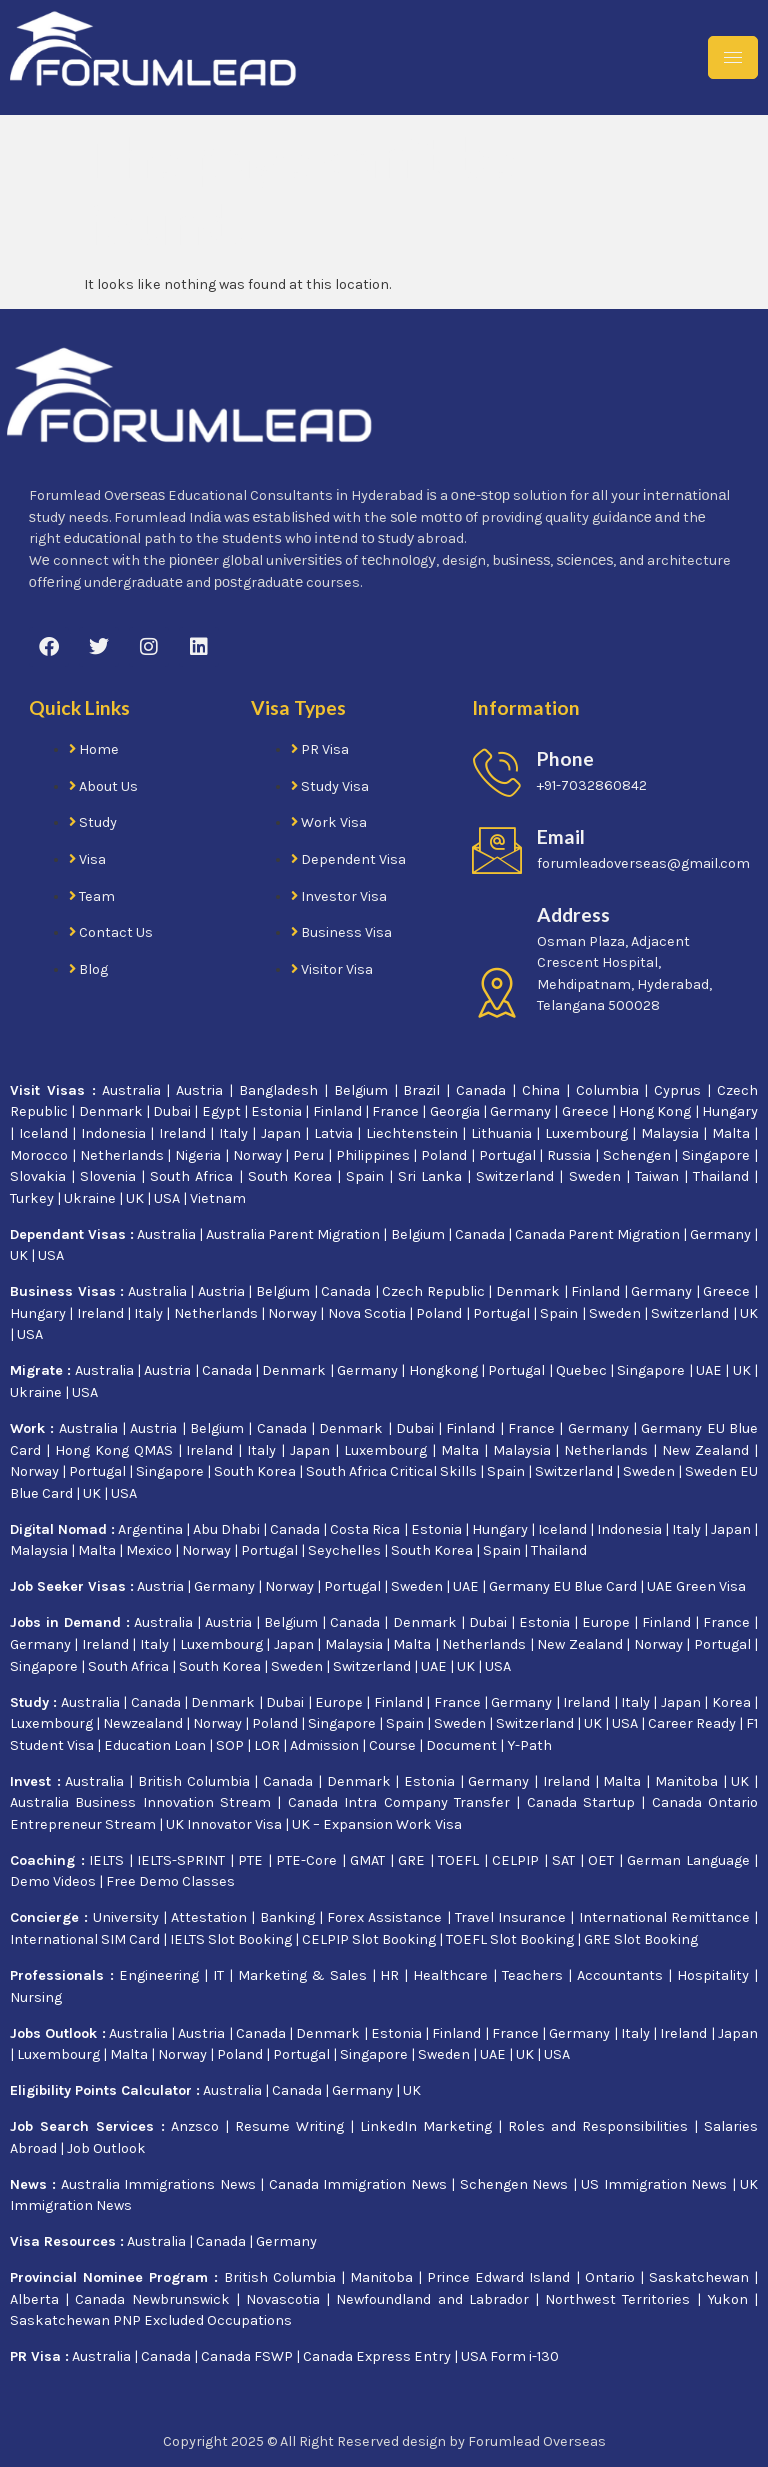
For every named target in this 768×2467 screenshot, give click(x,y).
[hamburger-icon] (733, 57)
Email (561, 836)
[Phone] (497, 772)
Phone (565, 758)
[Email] (497, 850)
